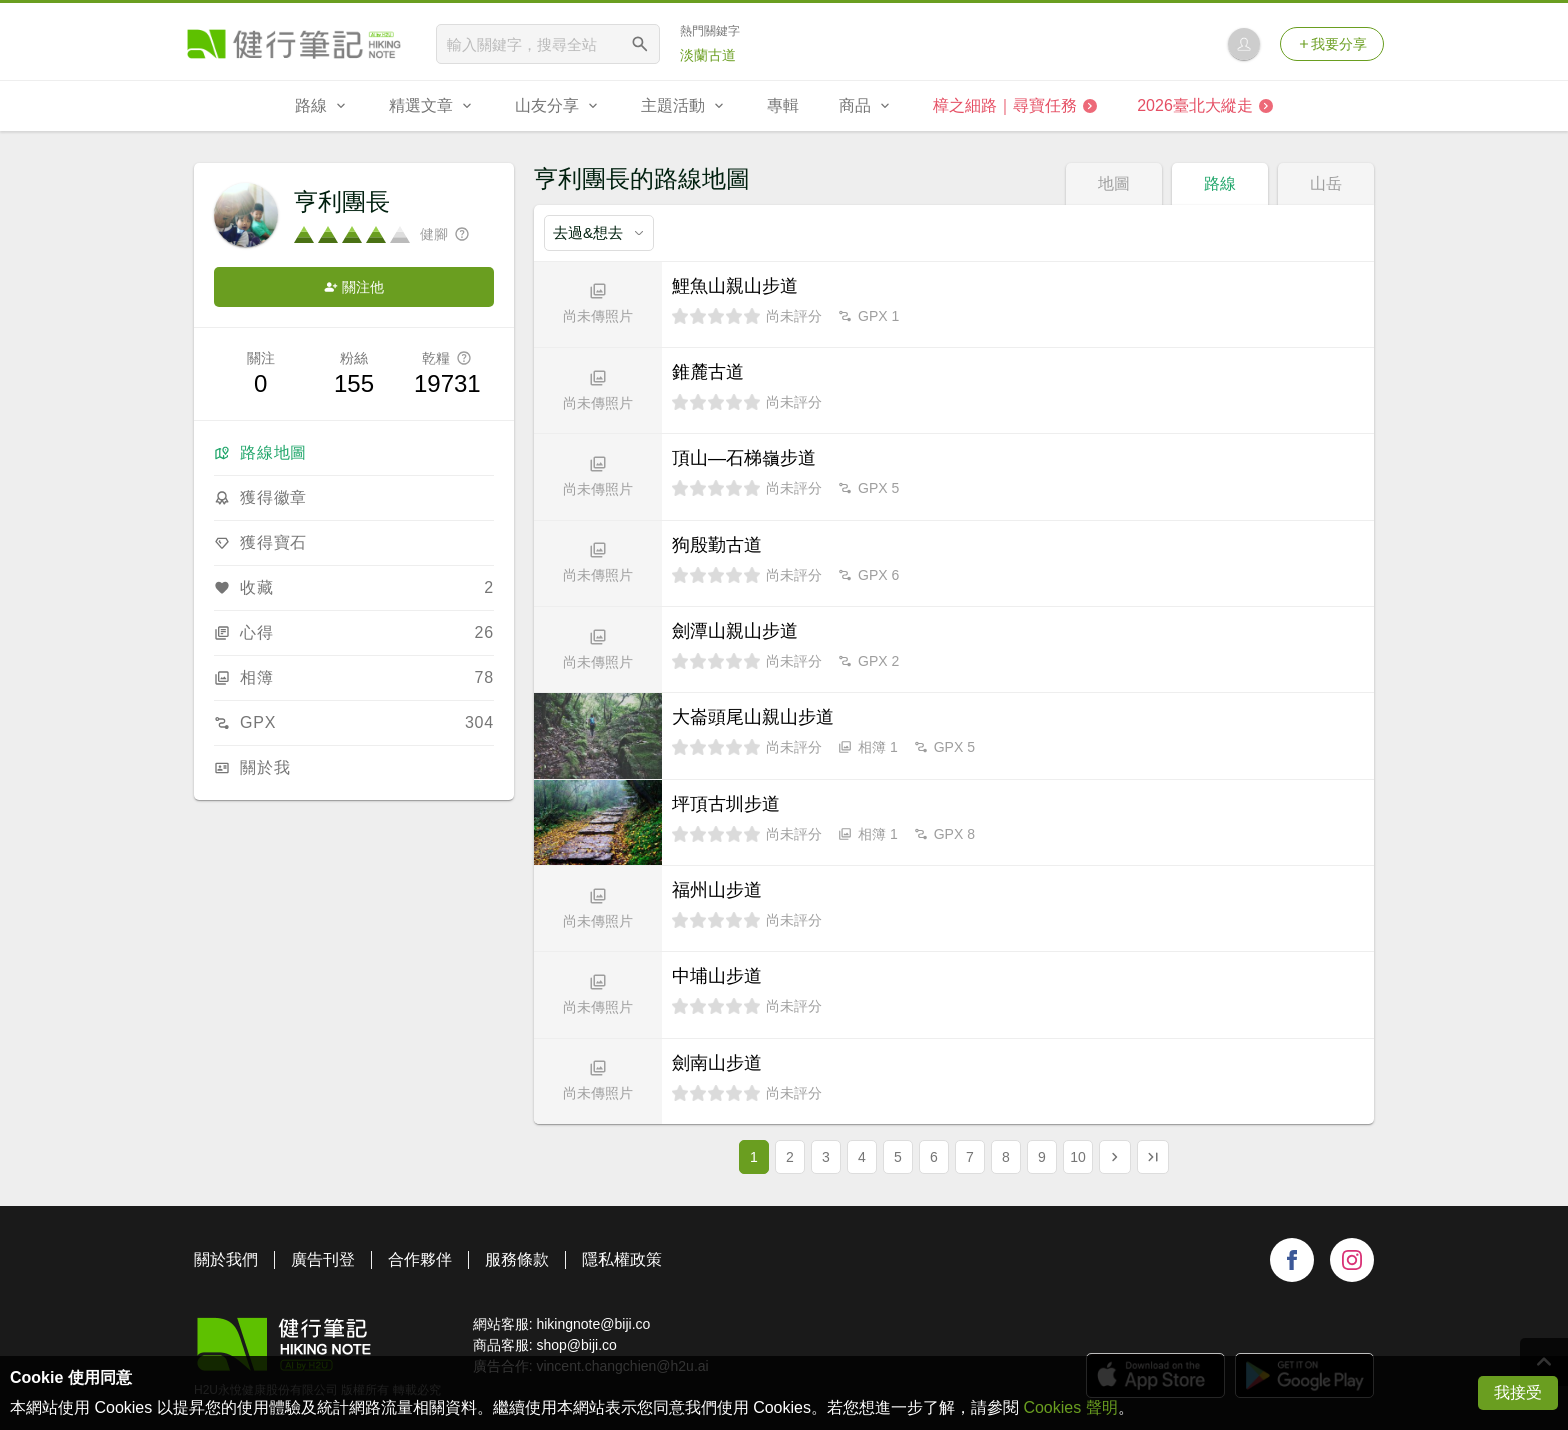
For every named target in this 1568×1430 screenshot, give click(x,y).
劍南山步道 (717, 1063)
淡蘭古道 (708, 55)
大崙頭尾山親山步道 (753, 717)
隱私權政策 (622, 1259)
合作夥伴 (420, 1259)
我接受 (1518, 1392)
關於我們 (226, 1259)
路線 (1220, 183)
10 (1078, 1157)
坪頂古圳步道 (726, 804)
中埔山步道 (717, 976)
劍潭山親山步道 (735, 631)
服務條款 (517, 1259)
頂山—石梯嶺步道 (744, 458)
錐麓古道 (708, 372)
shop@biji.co (576, 1345)
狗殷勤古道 (717, 545)
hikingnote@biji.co (593, 1324)
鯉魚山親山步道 (735, 286)
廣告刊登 (323, 1259)
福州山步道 (717, 890)
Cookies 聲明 (1070, 1407)
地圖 (1114, 183)
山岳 (1326, 183)
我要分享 (1332, 44)
